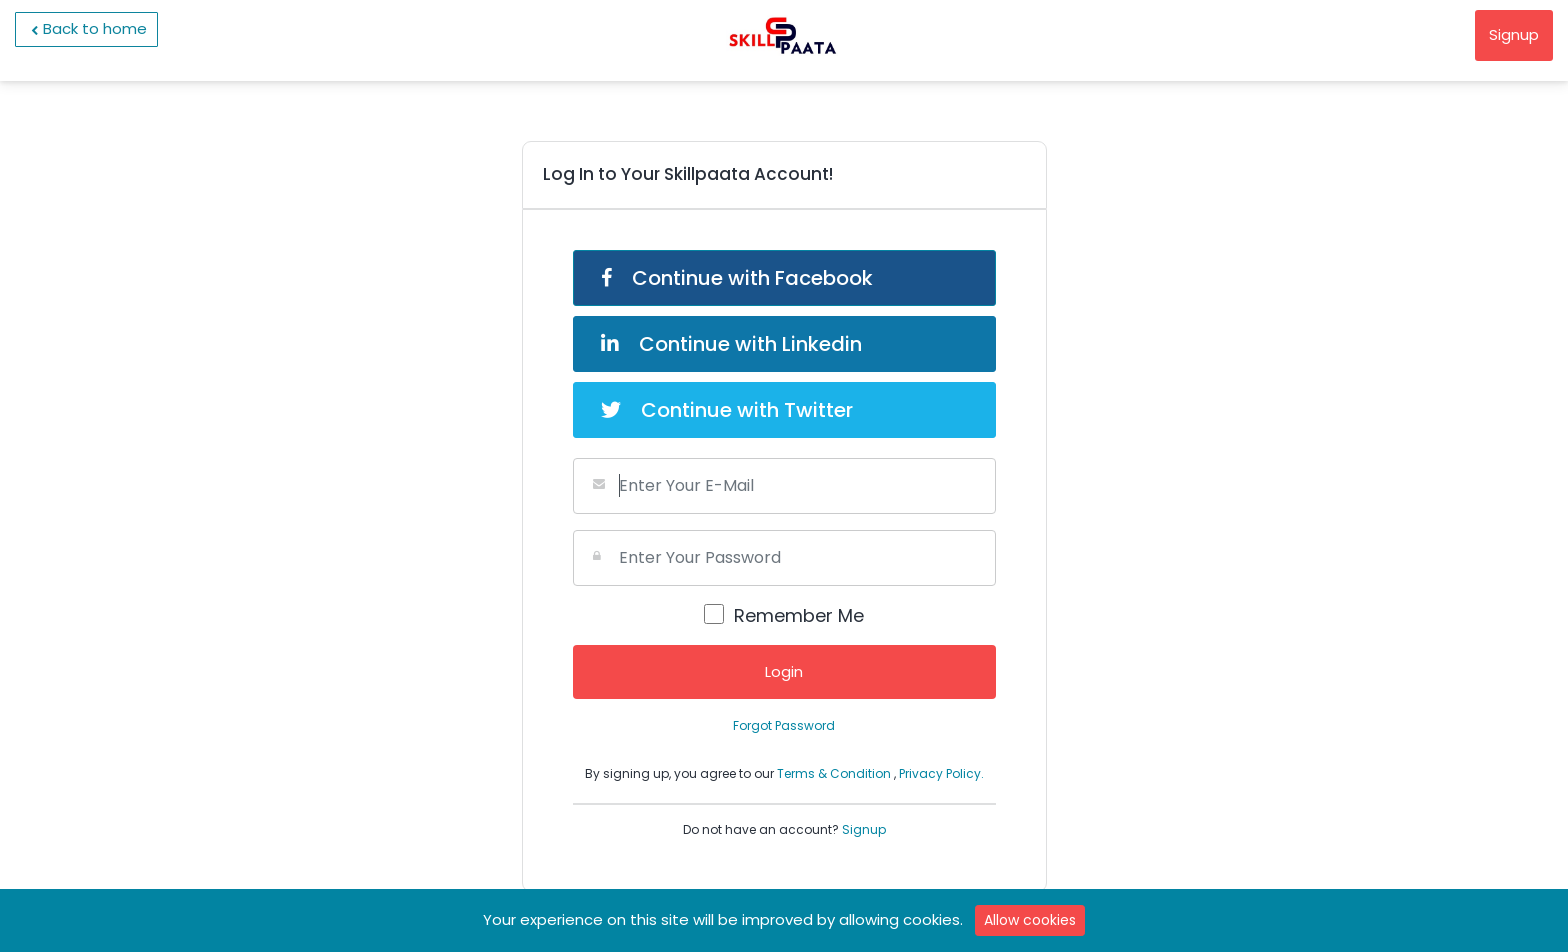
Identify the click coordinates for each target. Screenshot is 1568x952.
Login (784, 671)
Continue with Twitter (727, 410)
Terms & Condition (835, 773)
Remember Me (799, 615)
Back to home (86, 29)
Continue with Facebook (737, 278)
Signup (1514, 34)
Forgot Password (784, 725)
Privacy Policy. (941, 773)
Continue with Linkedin (731, 344)
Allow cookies (1030, 920)
